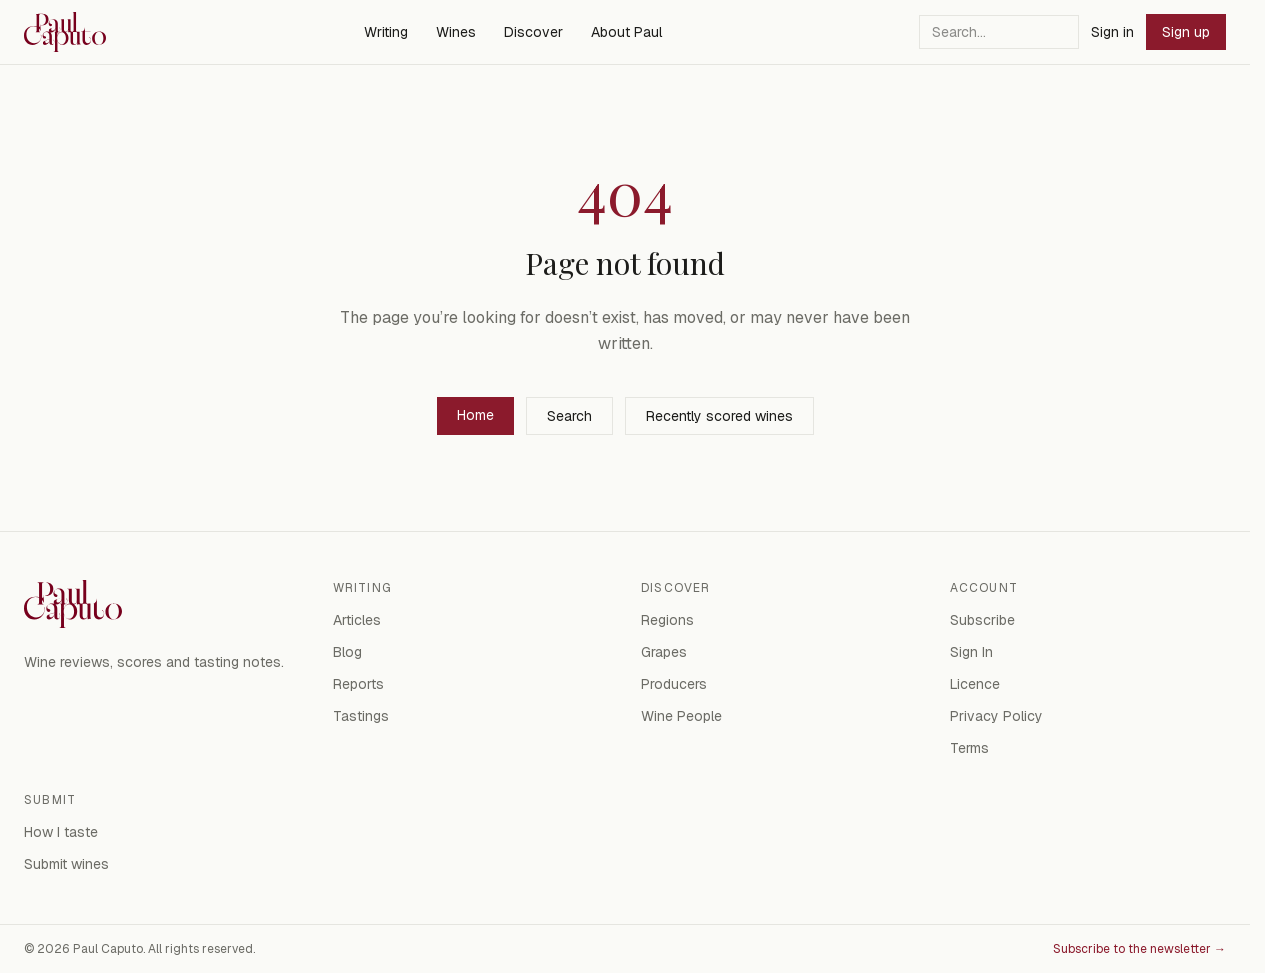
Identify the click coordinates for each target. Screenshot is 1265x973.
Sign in (1112, 32)
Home (475, 415)
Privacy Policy (996, 716)
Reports (358, 684)
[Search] (999, 32)
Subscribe (982, 620)
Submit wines (66, 864)
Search (569, 416)
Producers (674, 684)
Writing (386, 32)
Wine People (681, 716)
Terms (969, 748)
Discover (533, 32)
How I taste (61, 832)
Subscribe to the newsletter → (1139, 949)
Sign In (971, 652)
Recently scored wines (719, 416)
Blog (347, 652)
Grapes (664, 652)
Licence (975, 684)
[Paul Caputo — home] (65, 32)
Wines (456, 32)
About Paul (626, 32)
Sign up (1186, 32)
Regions (667, 620)
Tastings (361, 716)
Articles (357, 620)
